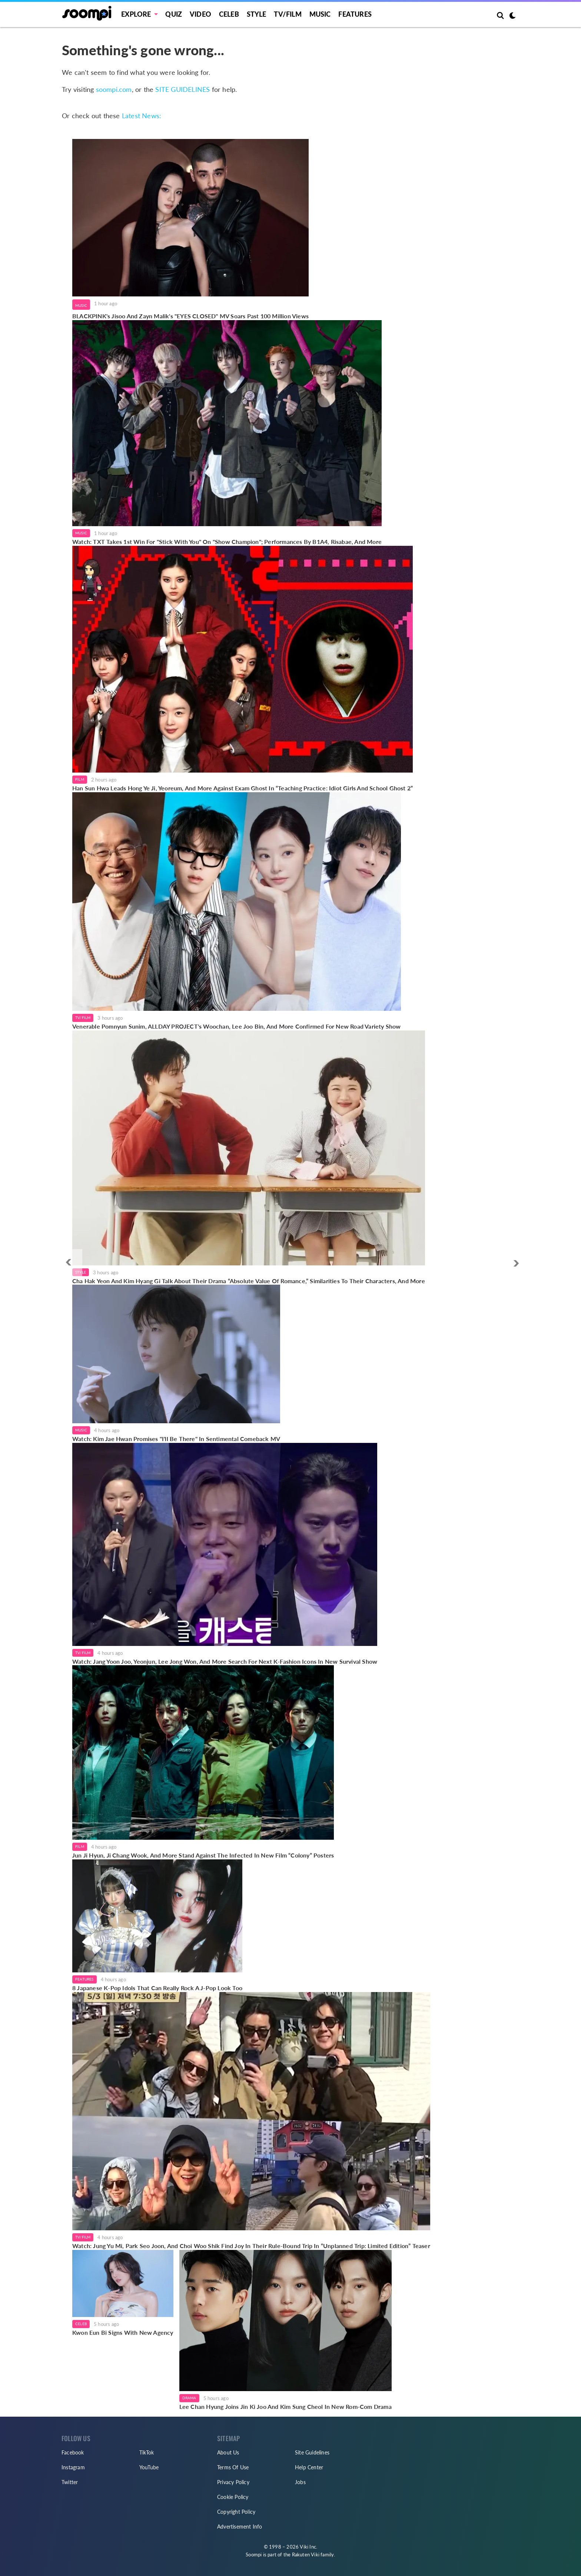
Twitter (70, 2482)
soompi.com (114, 89)
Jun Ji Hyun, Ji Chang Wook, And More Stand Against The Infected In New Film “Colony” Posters (203, 1855)
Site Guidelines (312, 2452)
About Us (228, 2452)
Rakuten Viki (305, 2554)
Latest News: (141, 116)
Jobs (300, 2482)
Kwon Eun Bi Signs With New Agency (122, 2332)
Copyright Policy (236, 2512)
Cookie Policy (233, 2497)
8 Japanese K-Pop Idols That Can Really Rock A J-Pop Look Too (157, 1987)
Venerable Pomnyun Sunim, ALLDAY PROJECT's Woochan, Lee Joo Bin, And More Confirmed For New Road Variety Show (236, 1026)
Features (355, 14)
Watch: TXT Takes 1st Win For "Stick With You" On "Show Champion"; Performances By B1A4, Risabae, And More (227, 541)
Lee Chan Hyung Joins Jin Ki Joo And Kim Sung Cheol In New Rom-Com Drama (285, 2406)
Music (320, 14)
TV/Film (82, 1017)
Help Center (309, 2467)
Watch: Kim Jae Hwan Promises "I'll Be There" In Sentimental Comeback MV (176, 1438)
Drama (189, 2398)
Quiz (173, 14)
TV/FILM (287, 14)
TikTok (146, 2452)
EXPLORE (136, 14)
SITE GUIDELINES (182, 89)
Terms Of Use (233, 2467)
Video (200, 14)
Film (79, 779)
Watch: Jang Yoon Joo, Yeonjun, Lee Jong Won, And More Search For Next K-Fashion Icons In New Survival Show (224, 1661)
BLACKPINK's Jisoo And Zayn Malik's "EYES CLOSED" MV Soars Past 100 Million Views (190, 315)
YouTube (149, 2467)
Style (256, 14)
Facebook (73, 2452)
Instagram (73, 2467)
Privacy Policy (233, 2482)
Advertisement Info (239, 2526)
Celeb (229, 14)
